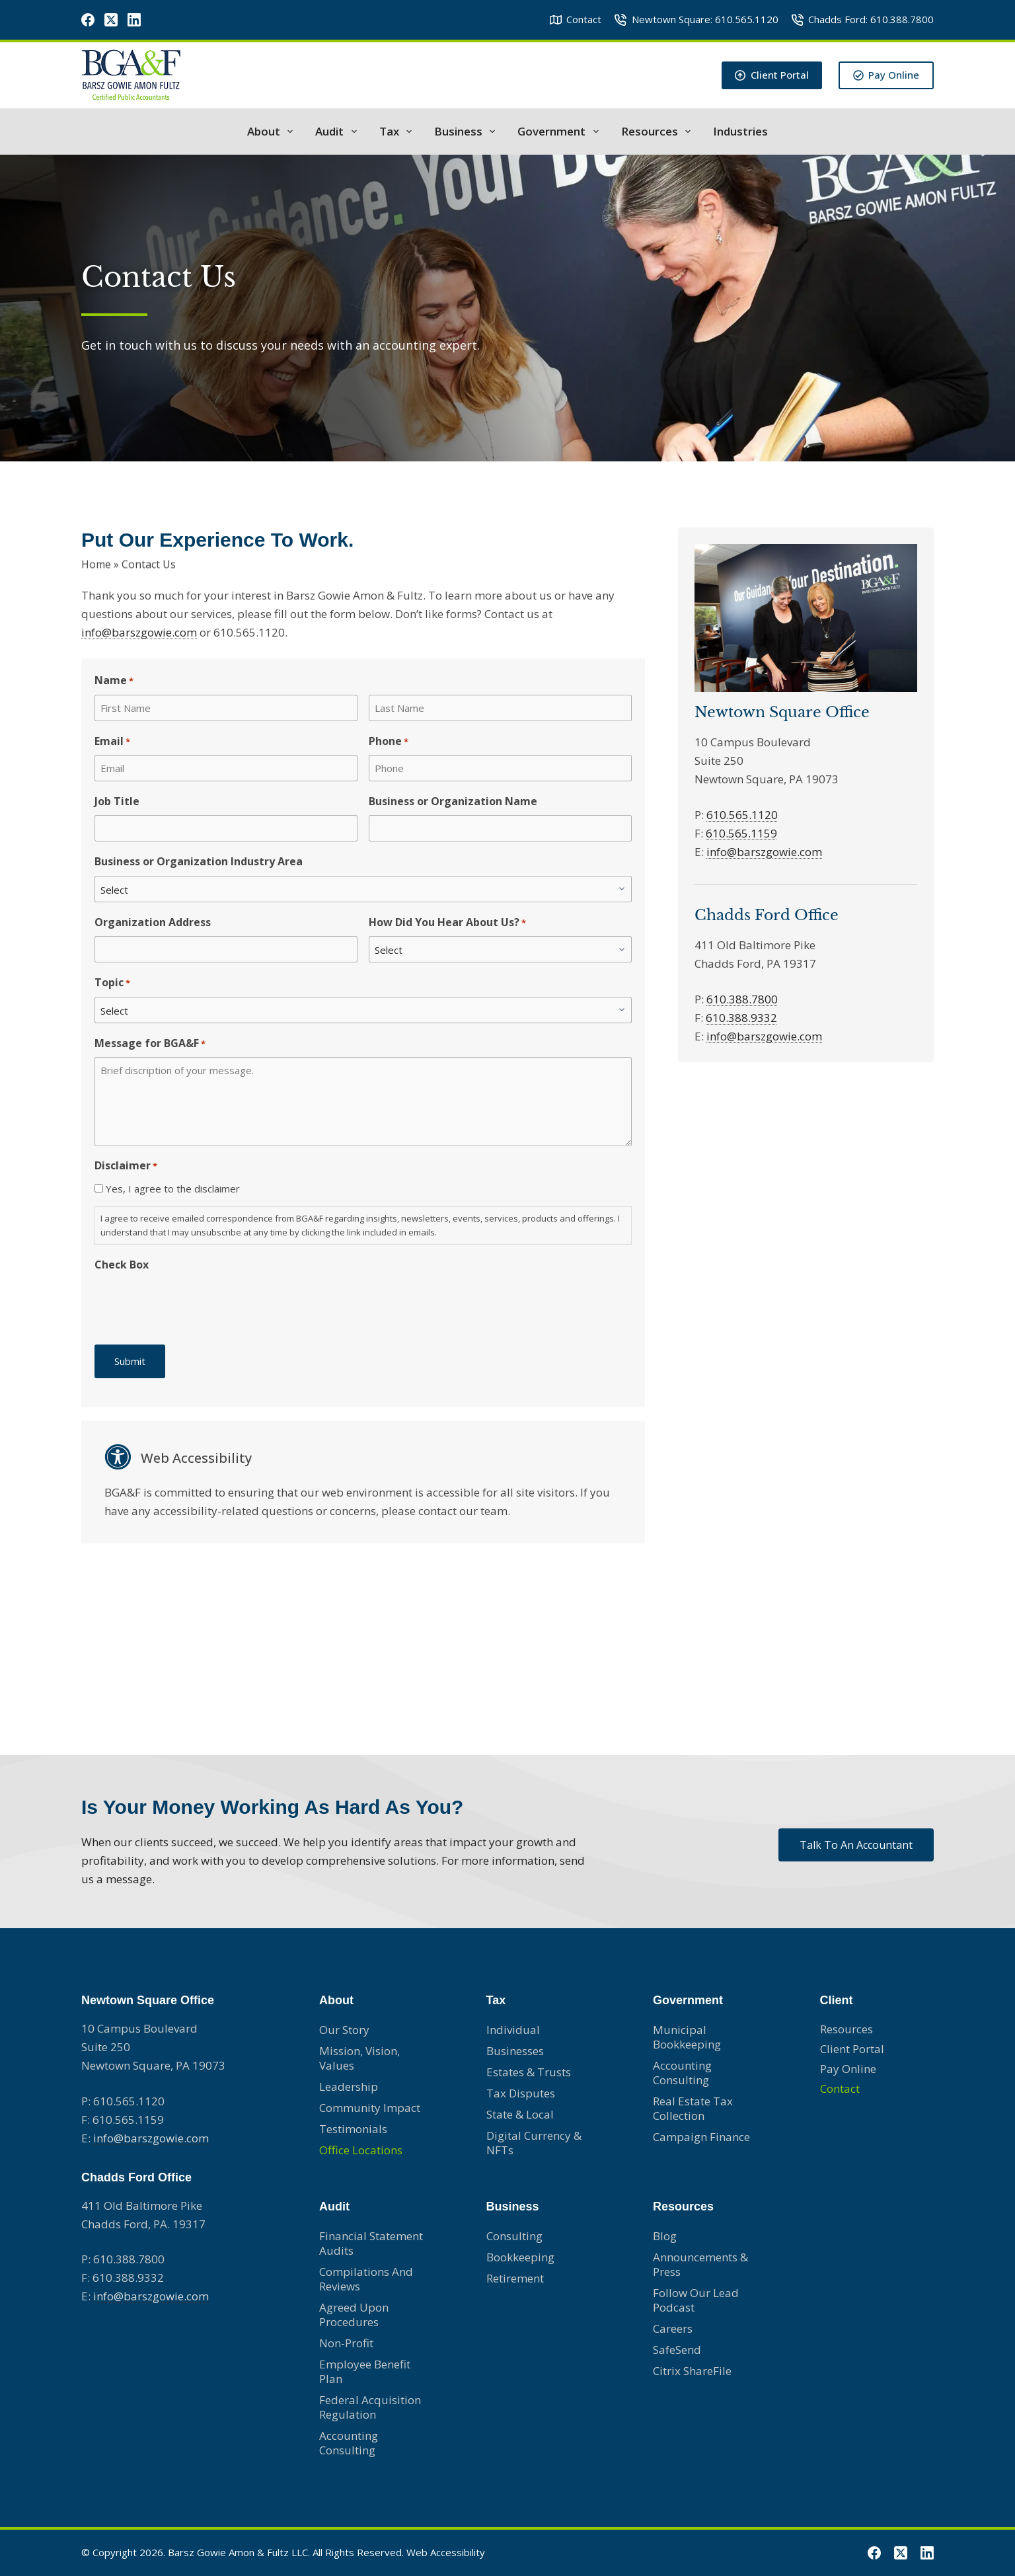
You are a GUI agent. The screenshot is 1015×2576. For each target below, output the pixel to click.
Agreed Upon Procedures (354, 2314)
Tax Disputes (520, 2093)
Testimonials (353, 2128)
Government (560, 131)
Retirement (515, 2278)
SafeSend (677, 2349)
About (272, 131)
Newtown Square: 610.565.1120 (696, 19)
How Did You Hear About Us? (447, 922)
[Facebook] (87, 19)
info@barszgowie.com (139, 632)
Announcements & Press (700, 2264)
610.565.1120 (742, 814)
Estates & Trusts (528, 2072)
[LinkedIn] (134, 19)
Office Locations (360, 2150)
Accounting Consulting (348, 2443)
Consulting (514, 2236)
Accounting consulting (682, 2073)
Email (112, 741)
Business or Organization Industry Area (198, 861)
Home (96, 561)
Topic (112, 982)
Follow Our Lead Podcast (696, 2300)
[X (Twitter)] (111, 19)
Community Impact (369, 2107)
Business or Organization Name (453, 801)
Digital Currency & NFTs (534, 2143)
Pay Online (886, 74)
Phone (388, 741)
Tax (398, 131)
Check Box (121, 1264)
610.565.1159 (741, 833)
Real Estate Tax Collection (693, 2108)
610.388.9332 (741, 1017)
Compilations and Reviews (366, 2279)
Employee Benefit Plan (364, 2371)
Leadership (348, 2086)
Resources (658, 131)
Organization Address (152, 922)
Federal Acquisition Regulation (370, 2407)
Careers (673, 2328)
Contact (576, 19)
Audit (338, 131)
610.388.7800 (742, 999)
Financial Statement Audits (371, 2243)
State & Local (520, 2114)
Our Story (344, 2029)
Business (467, 131)
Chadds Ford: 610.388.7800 (863, 19)
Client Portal (772, 74)
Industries (740, 131)
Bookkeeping (520, 2257)
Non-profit (346, 2343)
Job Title (116, 801)
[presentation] (194, 1304)
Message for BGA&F (150, 1043)
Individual (513, 2029)
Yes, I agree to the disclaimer (173, 1188)
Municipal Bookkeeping (687, 2037)
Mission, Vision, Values (359, 2058)
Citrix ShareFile (692, 2370)
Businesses (515, 2050)
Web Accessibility (445, 2552)
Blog (665, 2236)
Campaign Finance (701, 2136)
